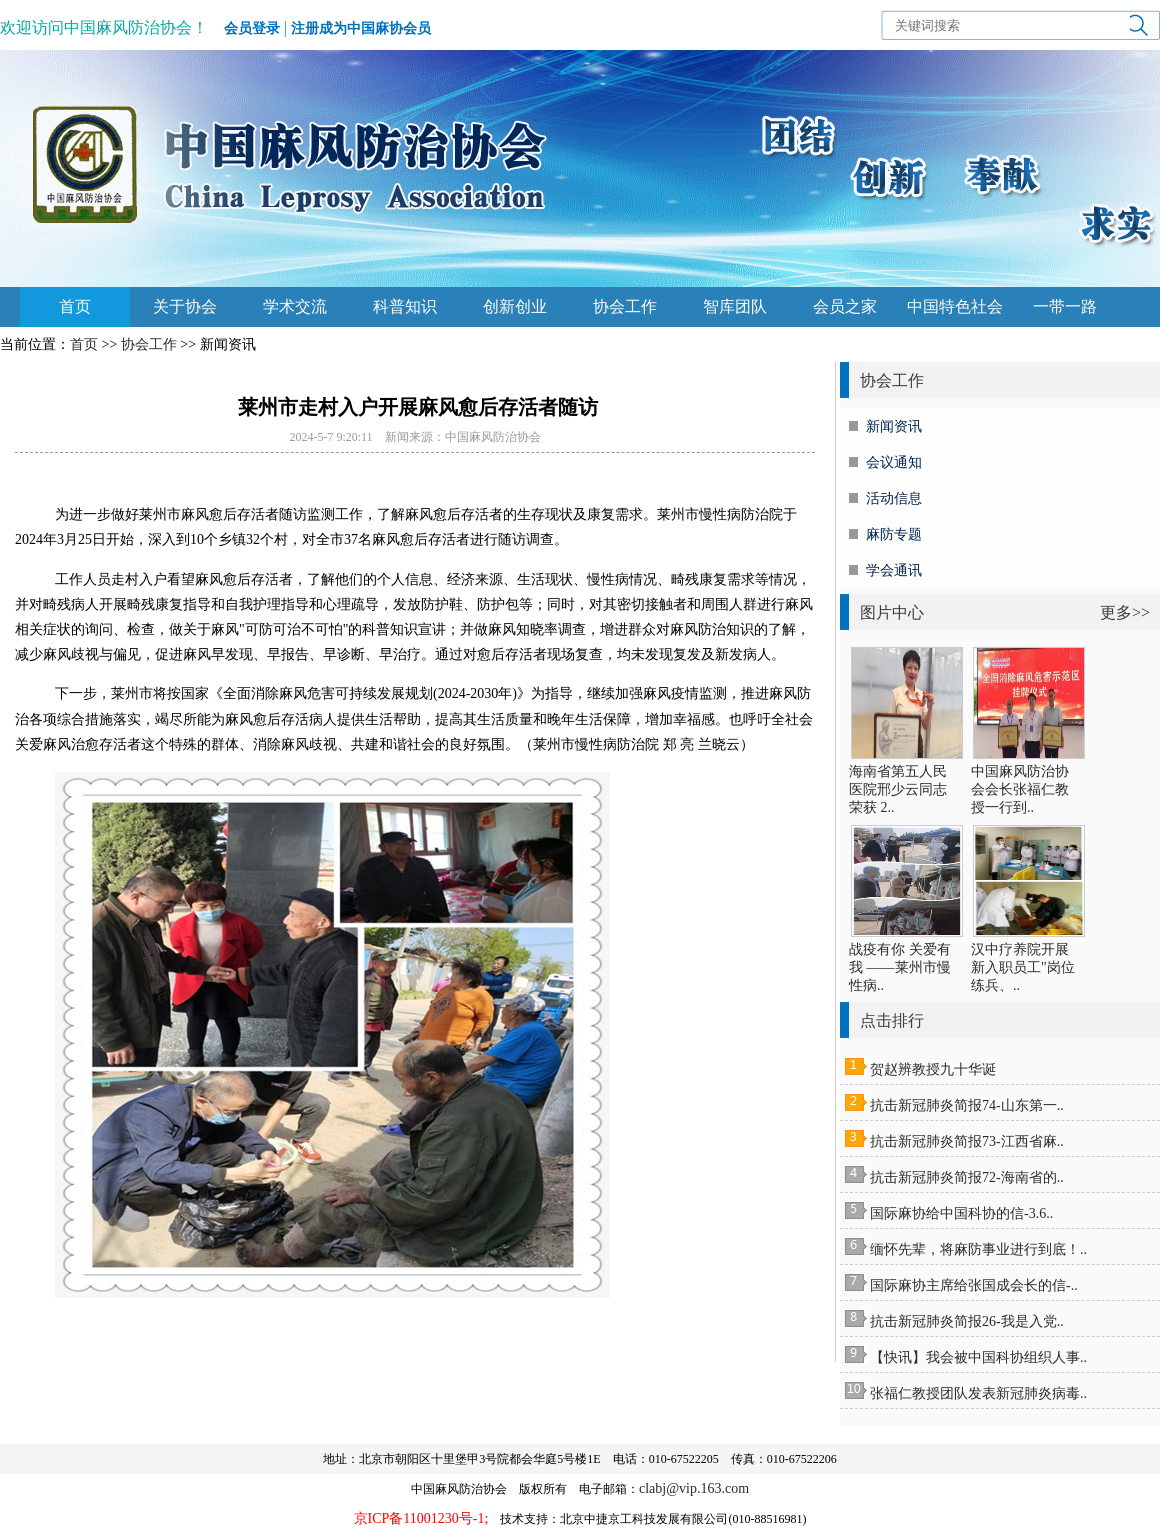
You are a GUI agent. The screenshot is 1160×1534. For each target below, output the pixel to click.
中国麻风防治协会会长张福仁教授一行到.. (1020, 789)
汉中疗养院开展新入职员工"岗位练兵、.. (1023, 967)
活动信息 (894, 498)
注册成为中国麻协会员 (361, 28)
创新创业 (515, 306)
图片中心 (892, 612)
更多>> (1125, 612)
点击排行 (892, 1020)
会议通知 (894, 462)
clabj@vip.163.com (694, 1488)
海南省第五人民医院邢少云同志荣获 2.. (898, 789)
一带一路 (1065, 306)
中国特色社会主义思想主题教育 (955, 312)
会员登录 (252, 28)
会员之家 (845, 306)
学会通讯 (894, 570)
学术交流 (295, 306)
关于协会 (185, 306)
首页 (75, 306)
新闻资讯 (894, 426)
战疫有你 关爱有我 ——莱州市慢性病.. (900, 967)
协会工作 (625, 306)
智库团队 (735, 306)
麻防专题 (894, 534)
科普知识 (405, 306)
